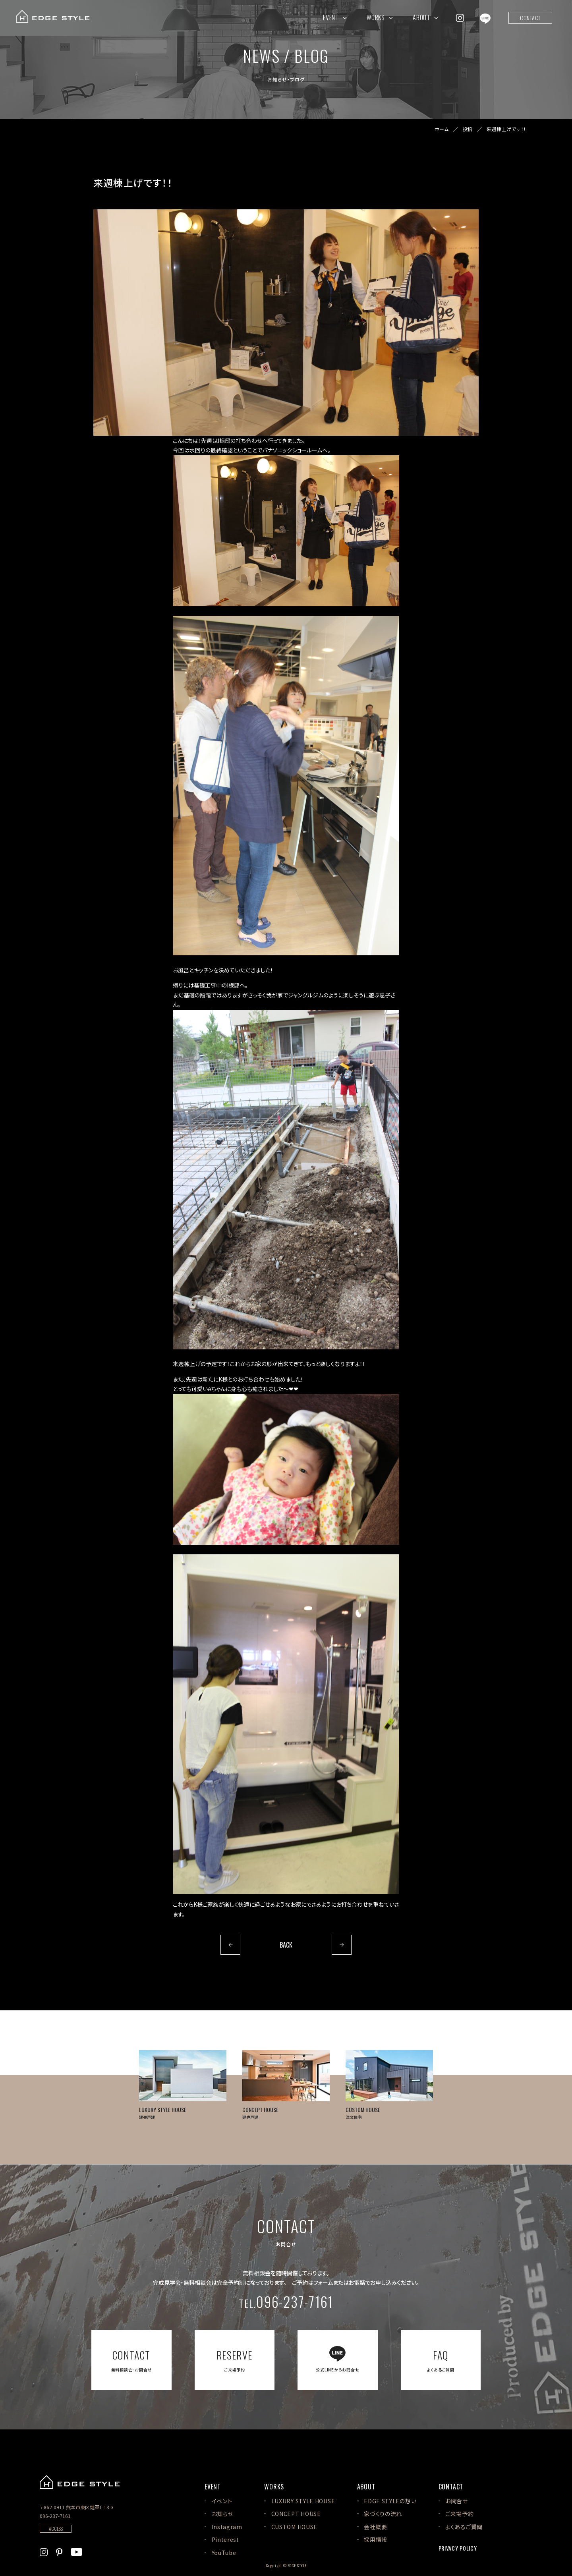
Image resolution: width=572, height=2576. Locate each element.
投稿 (468, 129)
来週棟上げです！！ (506, 129)
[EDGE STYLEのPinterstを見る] (59, 2551)
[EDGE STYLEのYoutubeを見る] (76, 2551)
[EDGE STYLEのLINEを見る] (485, 17)
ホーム (442, 129)
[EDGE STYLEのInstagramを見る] (460, 17)
